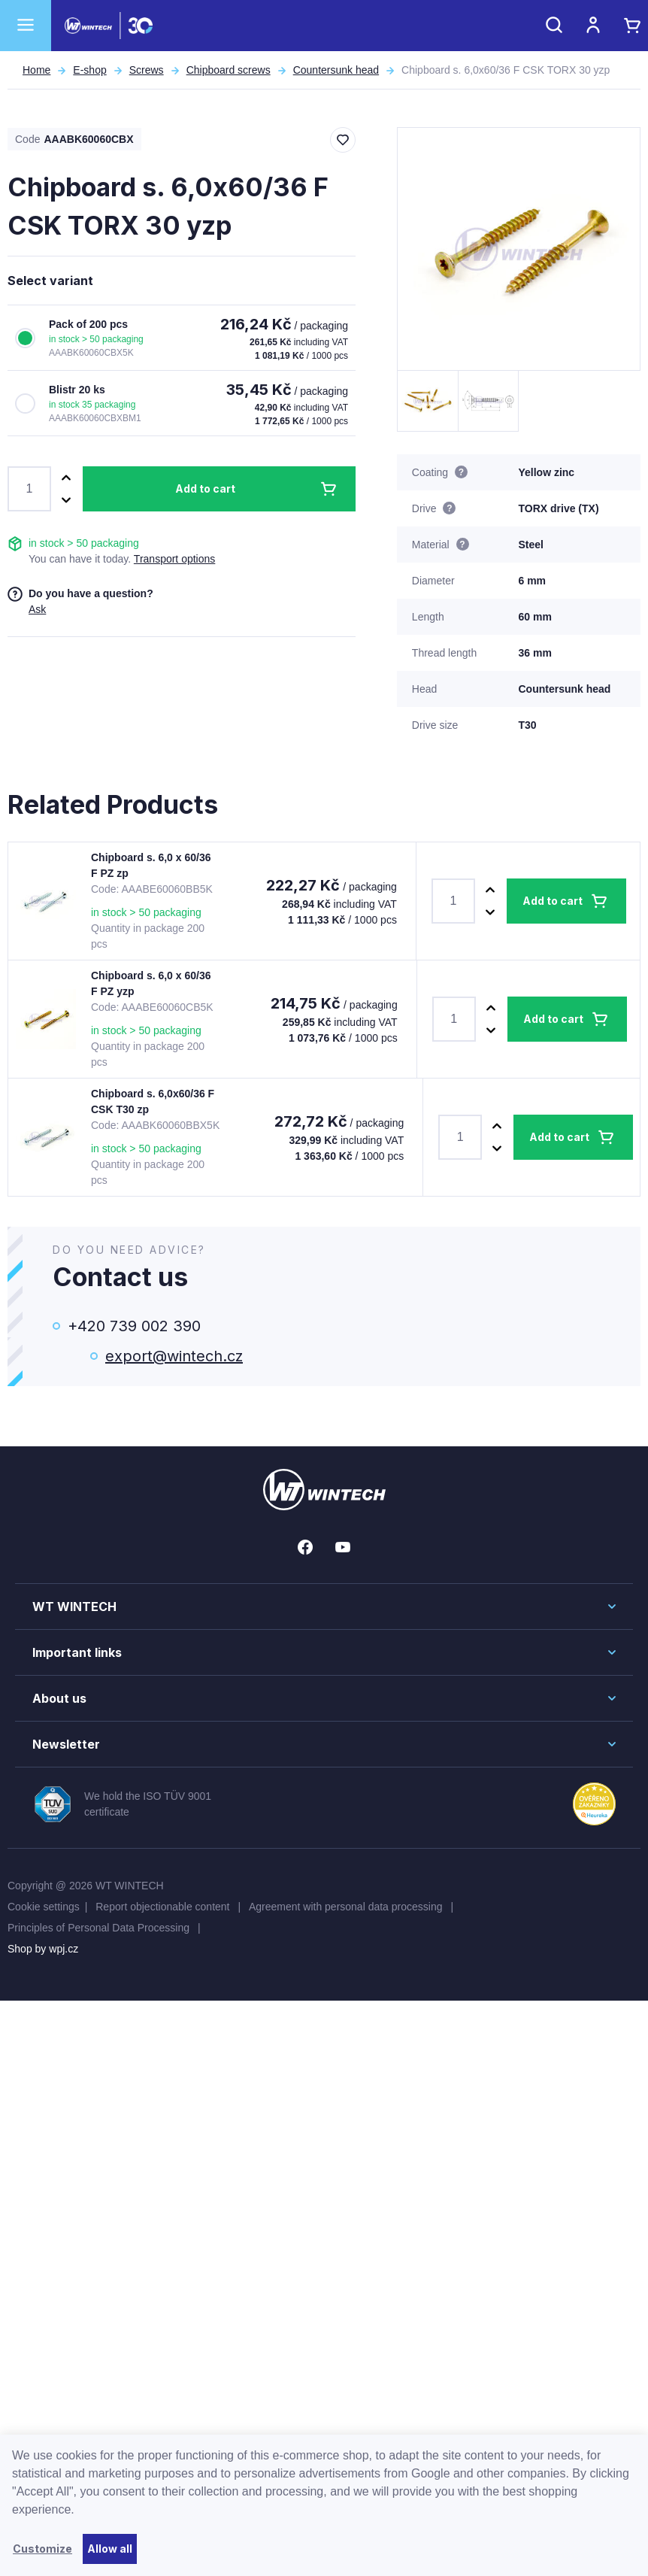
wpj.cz (63, 1949)
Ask (37, 609)
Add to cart (205, 488)
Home (36, 70)
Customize (42, 2548)
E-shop (89, 70)
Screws (146, 70)
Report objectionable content (163, 1907)
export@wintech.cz (174, 1356)
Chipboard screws (228, 70)
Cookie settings (44, 1907)
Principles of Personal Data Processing (100, 1928)
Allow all (109, 2548)
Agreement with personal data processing (347, 1907)
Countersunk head (336, 70)
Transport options (174, 559)
